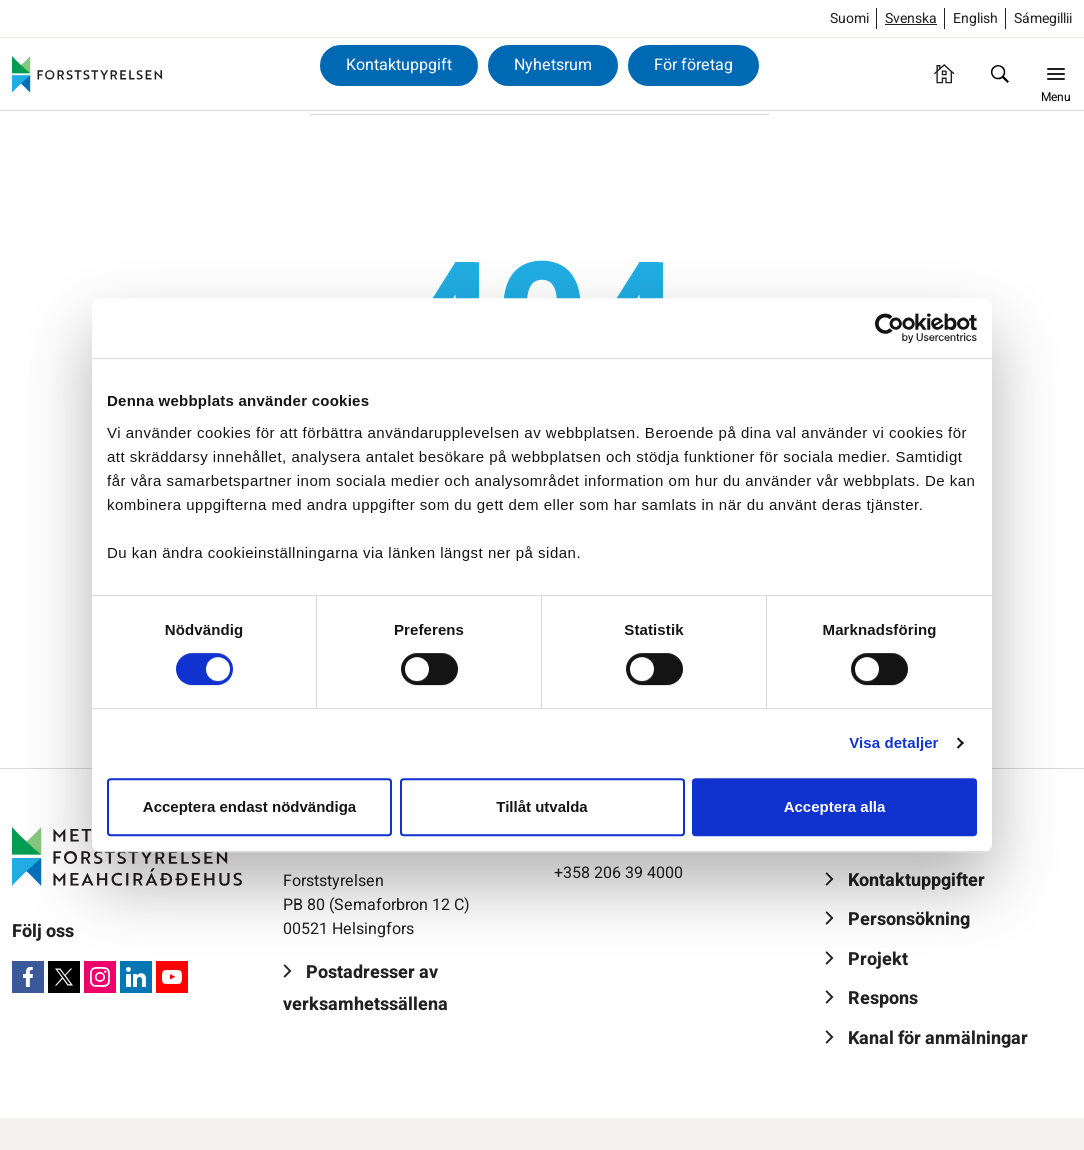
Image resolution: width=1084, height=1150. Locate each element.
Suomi (849, 18)
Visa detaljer (893, 742)
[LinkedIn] (136, 977)
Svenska (911, 18)
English (975, 18)
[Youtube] (172, 977)
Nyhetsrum (553, 65)
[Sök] (1000, 74)
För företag (693, 65)
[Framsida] (944, 74)
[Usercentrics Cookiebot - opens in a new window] (889, 328)
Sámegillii (1043, 18)
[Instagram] (100, 977)
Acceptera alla (835, 806)
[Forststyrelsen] (87, 74)
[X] (64, 977)
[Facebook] (28, 977)
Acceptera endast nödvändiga (249, 806)
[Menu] (1056, 74)
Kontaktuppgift (399, 65)
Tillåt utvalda (541, 806)
